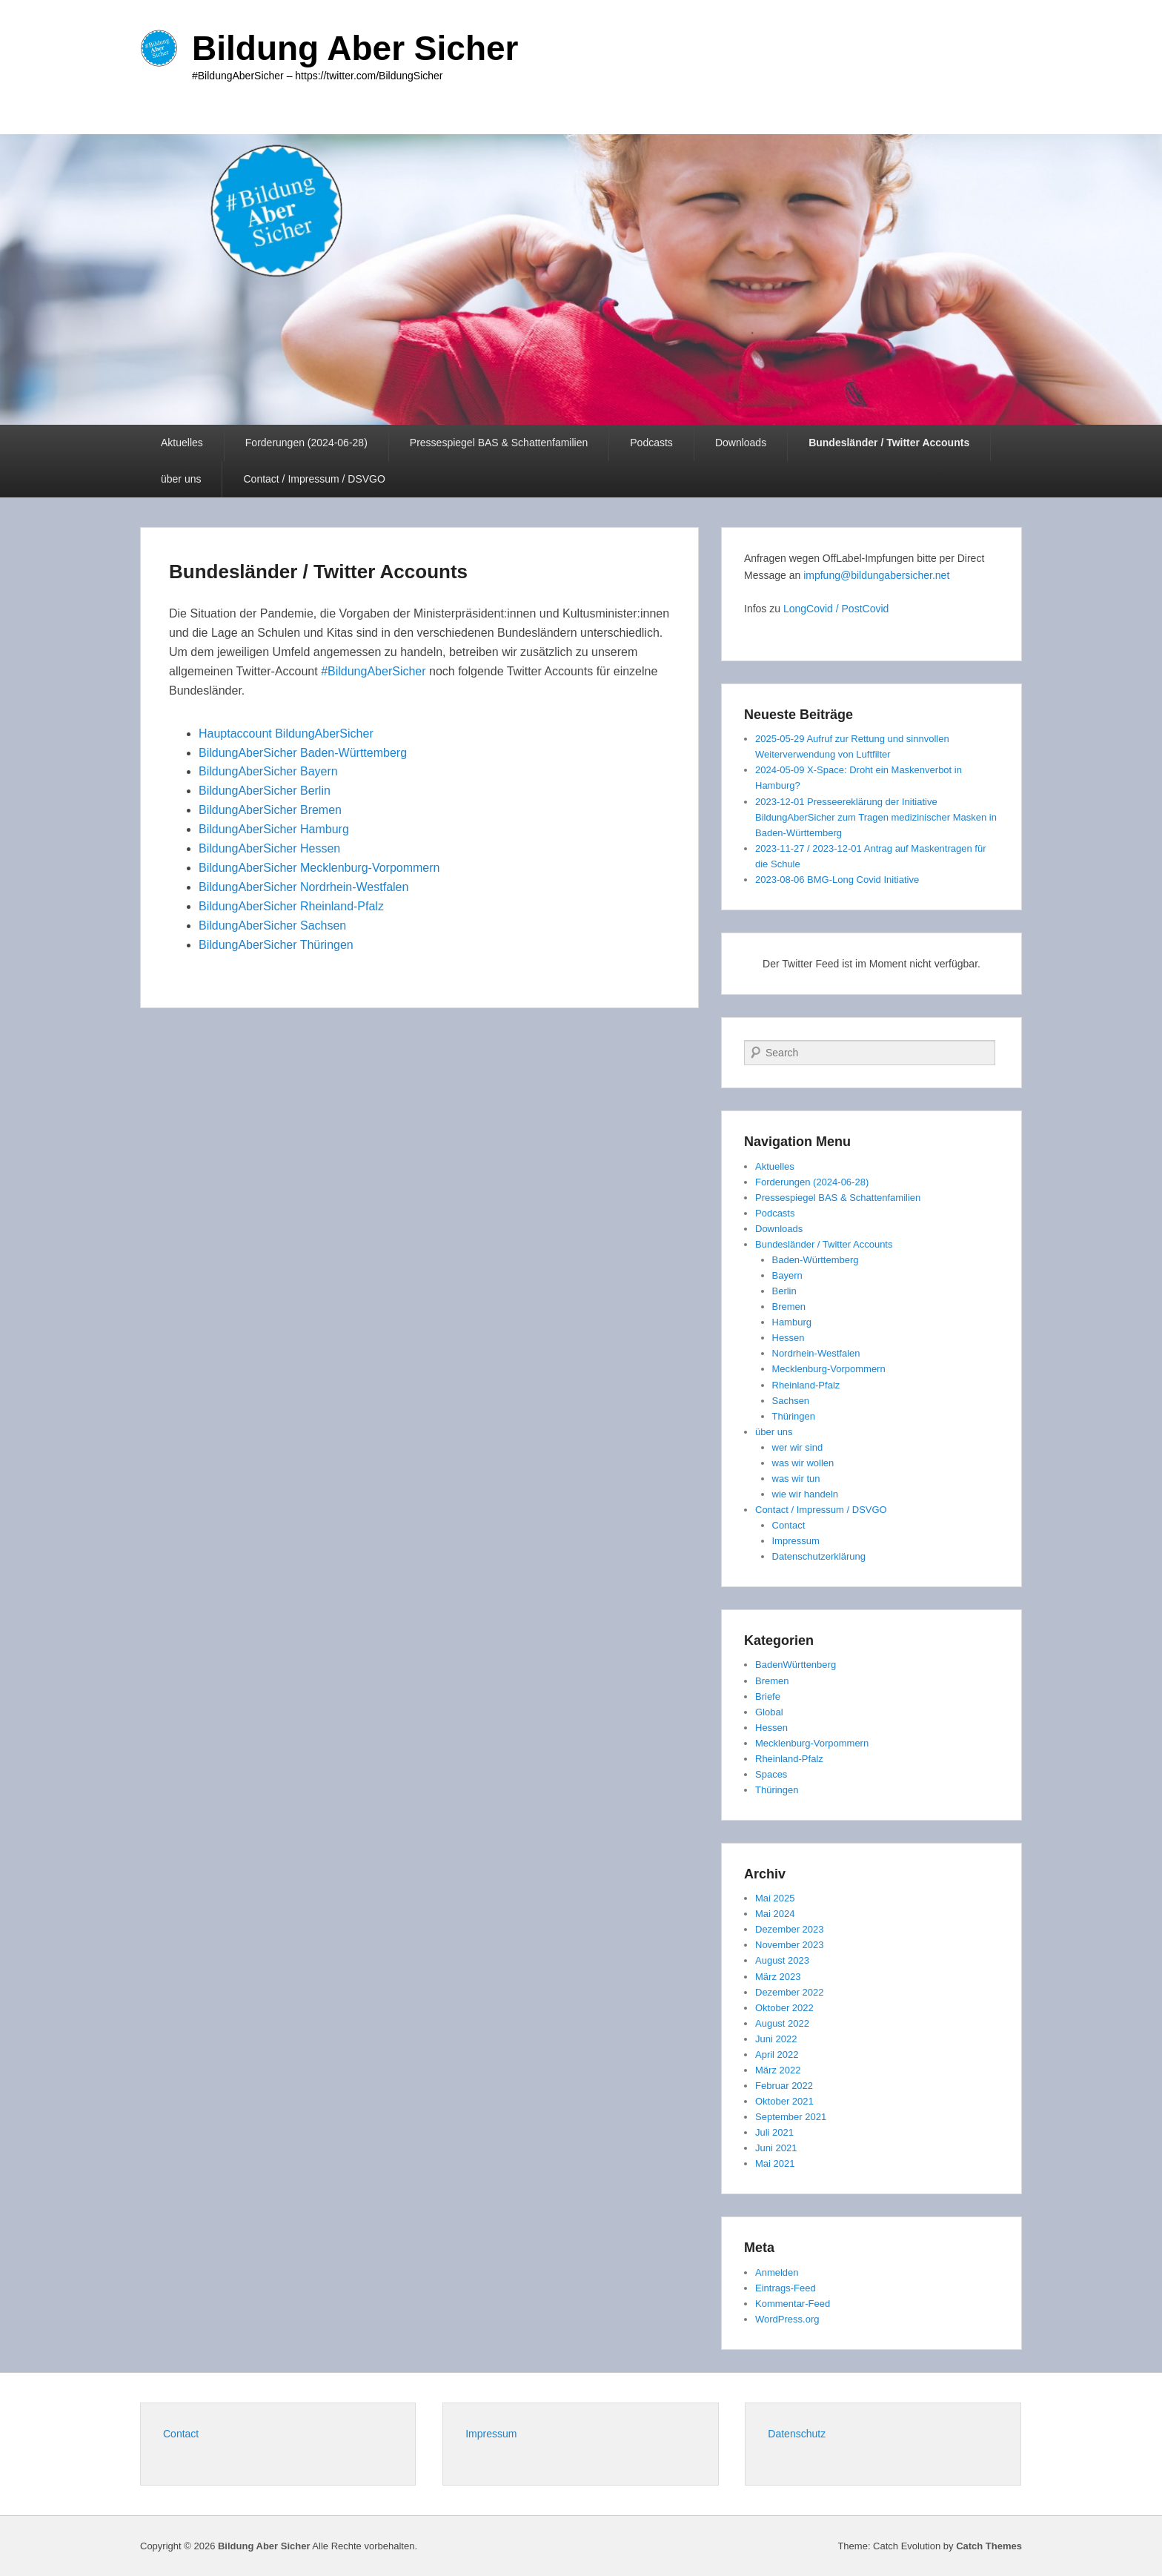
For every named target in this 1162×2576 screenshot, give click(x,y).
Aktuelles (182, 442)
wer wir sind (797, 1447)
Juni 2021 (776, 2147)
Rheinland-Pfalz (806, 1385)
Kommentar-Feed (792, 2303)
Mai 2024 (774, 1913)
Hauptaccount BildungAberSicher (287, 733)
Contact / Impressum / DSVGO (314, 479)
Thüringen (794, 1416)
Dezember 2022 (789, 1992)
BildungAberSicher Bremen (270, 810)
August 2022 (782, 2023)
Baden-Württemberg (815, 1259)
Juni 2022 (776, 2038)
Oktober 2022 (784, 2007)
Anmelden (777, 2272)
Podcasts (651, 442)
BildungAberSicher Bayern (268, 771)
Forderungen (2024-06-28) (306, 442)
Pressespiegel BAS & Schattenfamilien (499, 442)
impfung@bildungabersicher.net (876, 575)
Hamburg (791, 1322)
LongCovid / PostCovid (836, 609)
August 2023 (782, 1960)
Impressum (796, 1540)
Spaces (771, 1774)
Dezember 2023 (789, 1929)
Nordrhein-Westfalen (816, 1353)
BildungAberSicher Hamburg (274, 829)
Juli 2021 (774, 2132)
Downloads (740, 442)
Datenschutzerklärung (819, 1556)
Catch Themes (989, 2546)
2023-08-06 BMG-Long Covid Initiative (837, 879)
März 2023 (777, 1976)
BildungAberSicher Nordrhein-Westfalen (303, 887)
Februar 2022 (784, 2085)
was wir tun (796, 1478)
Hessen (788, 1337)
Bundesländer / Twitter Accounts (889, 442)
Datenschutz (797, 2434)
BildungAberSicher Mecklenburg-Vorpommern (321, 867)
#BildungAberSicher (373, 671)
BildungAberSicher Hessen (269, 848)
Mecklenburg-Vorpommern (829, 1368)
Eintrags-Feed (785, 2288)
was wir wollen (803, 1463)
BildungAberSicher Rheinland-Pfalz (291, 906)
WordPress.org (787, 2319)
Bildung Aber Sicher (355, 48)
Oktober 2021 (784, 2101)
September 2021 (790, 2116)
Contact (789, 1525)
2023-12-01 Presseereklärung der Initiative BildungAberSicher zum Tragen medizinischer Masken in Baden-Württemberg (876, 817)
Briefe (767, 1696)
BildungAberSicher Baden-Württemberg (303, 752)
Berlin (784, 1291)
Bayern (787, 1275)
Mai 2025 (774, 1898)
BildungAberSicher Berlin (265, 790)
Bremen (789, 1306)
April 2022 (777, 2054)
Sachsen (791, 1400)
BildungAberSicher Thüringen (276, 944)
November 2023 (789, 1944)
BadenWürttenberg (795, 1664)
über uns (181, 479)
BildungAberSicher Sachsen (272, 925)
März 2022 (777, 2070)
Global (769, 1712)
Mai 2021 (774, 2163)
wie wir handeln (805, 1494)
